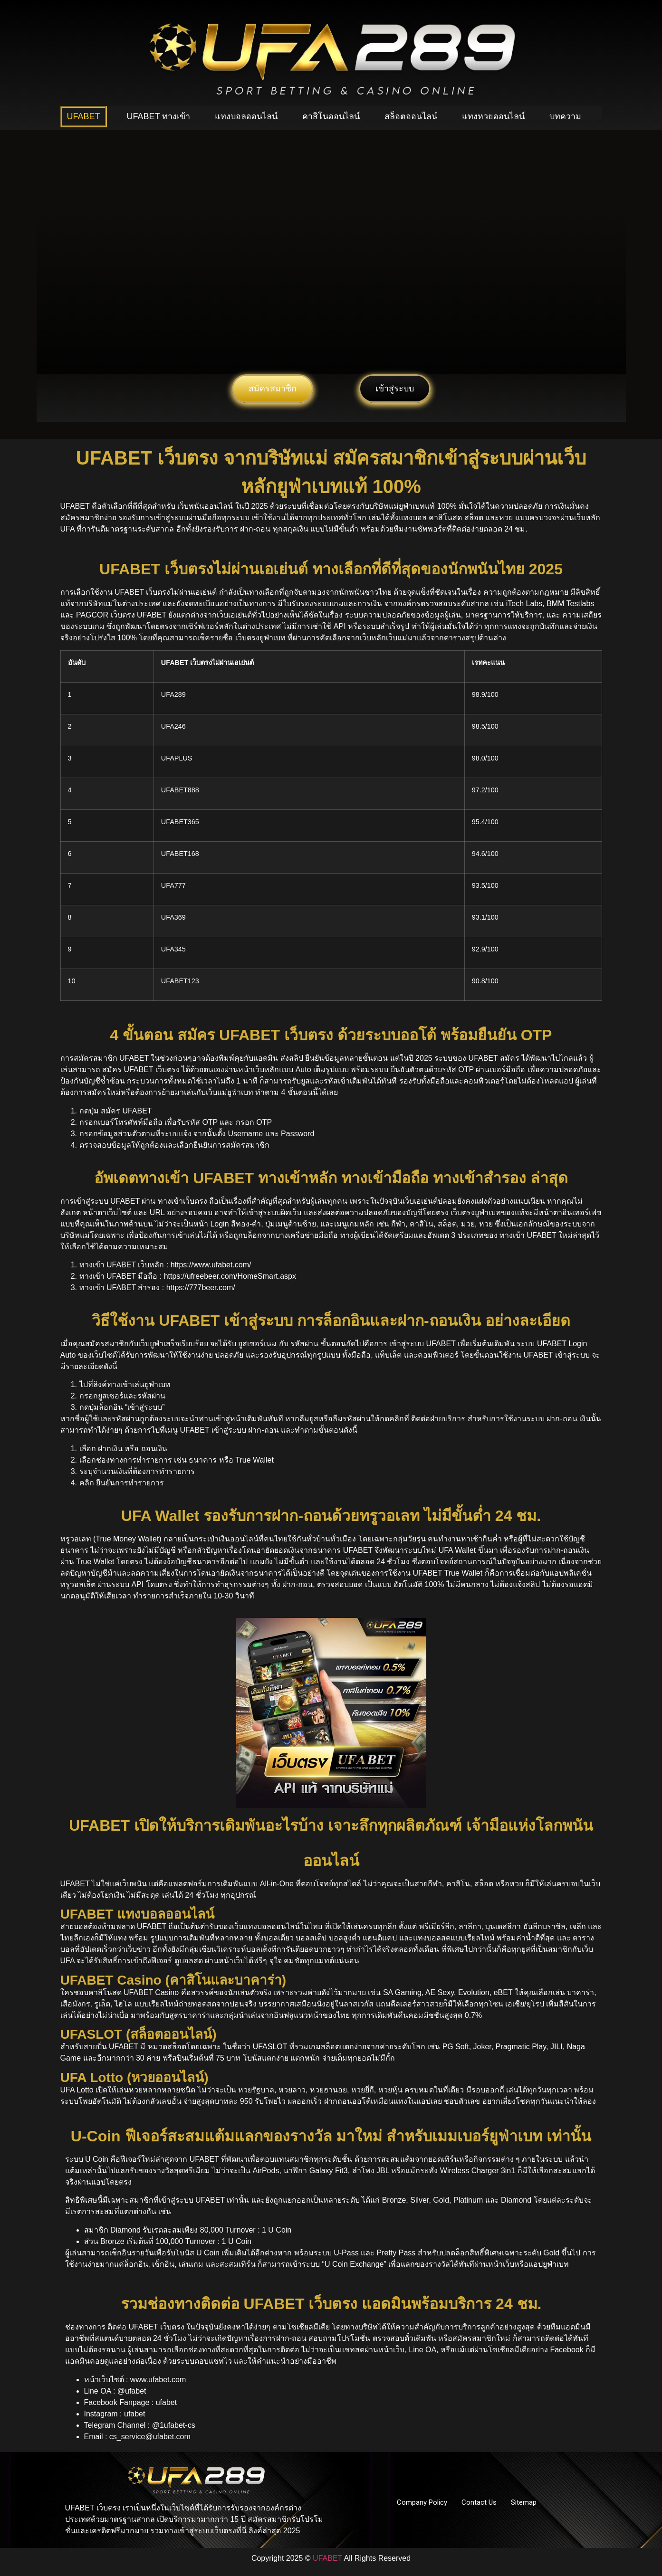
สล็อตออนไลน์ (410, 116)
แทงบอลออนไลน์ (246, 116)
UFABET (83, 116)
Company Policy (422, 2502)
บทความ (565, 116)
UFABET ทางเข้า (159, 116)
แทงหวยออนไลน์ (493, 116)
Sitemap (524, 2502)
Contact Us (479, 2502)
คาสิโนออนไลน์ (331, 116)
